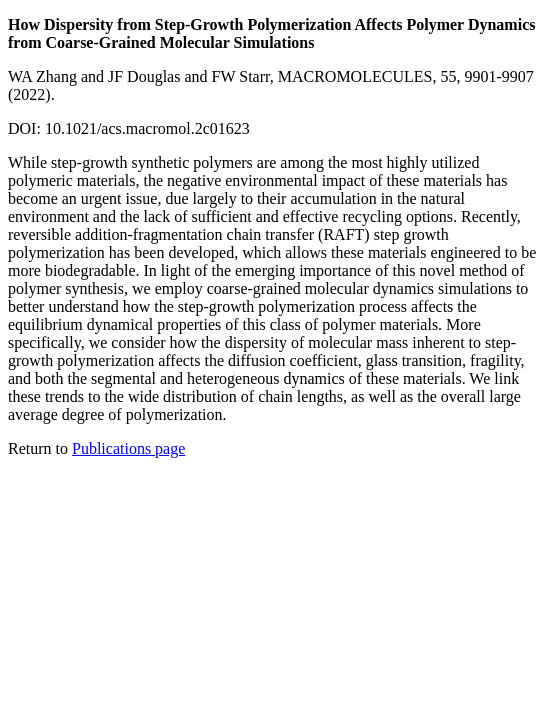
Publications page (128, 448)
